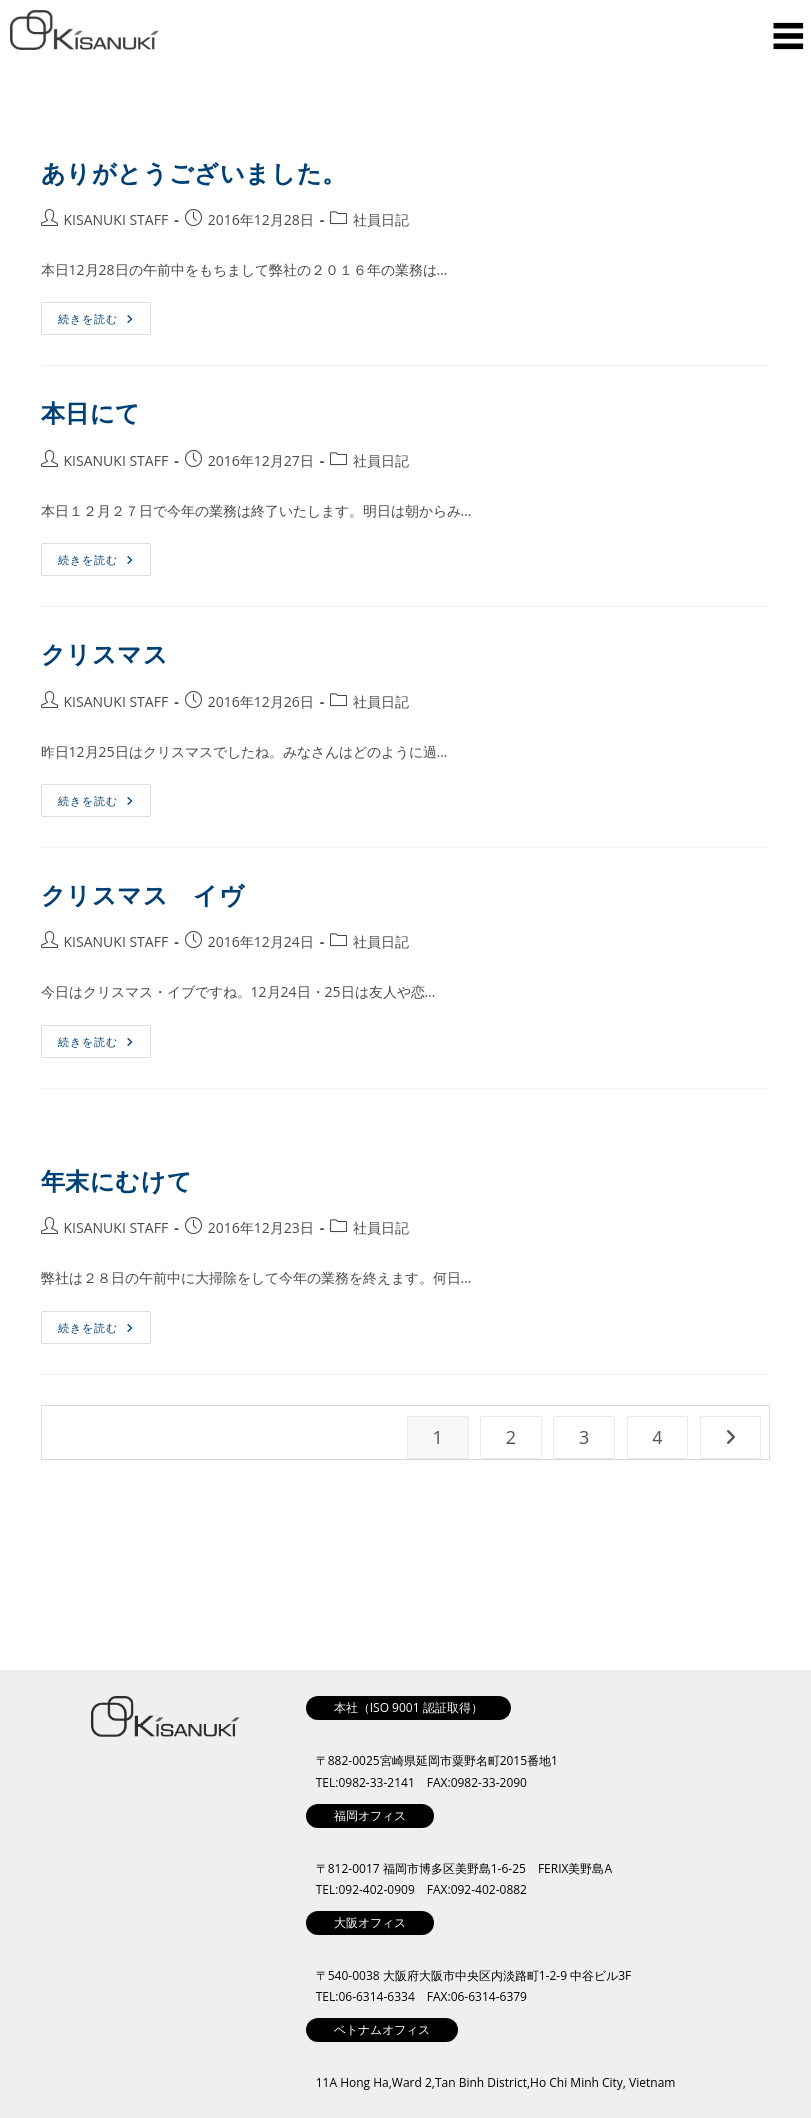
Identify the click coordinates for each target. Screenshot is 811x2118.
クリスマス (105, 653)
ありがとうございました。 (194, 172)
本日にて (91, 412)
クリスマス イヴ (143, 894)
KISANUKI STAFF (116, 219)
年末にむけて (117, 1180)
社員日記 (381, 219)
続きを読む (102, 314)
